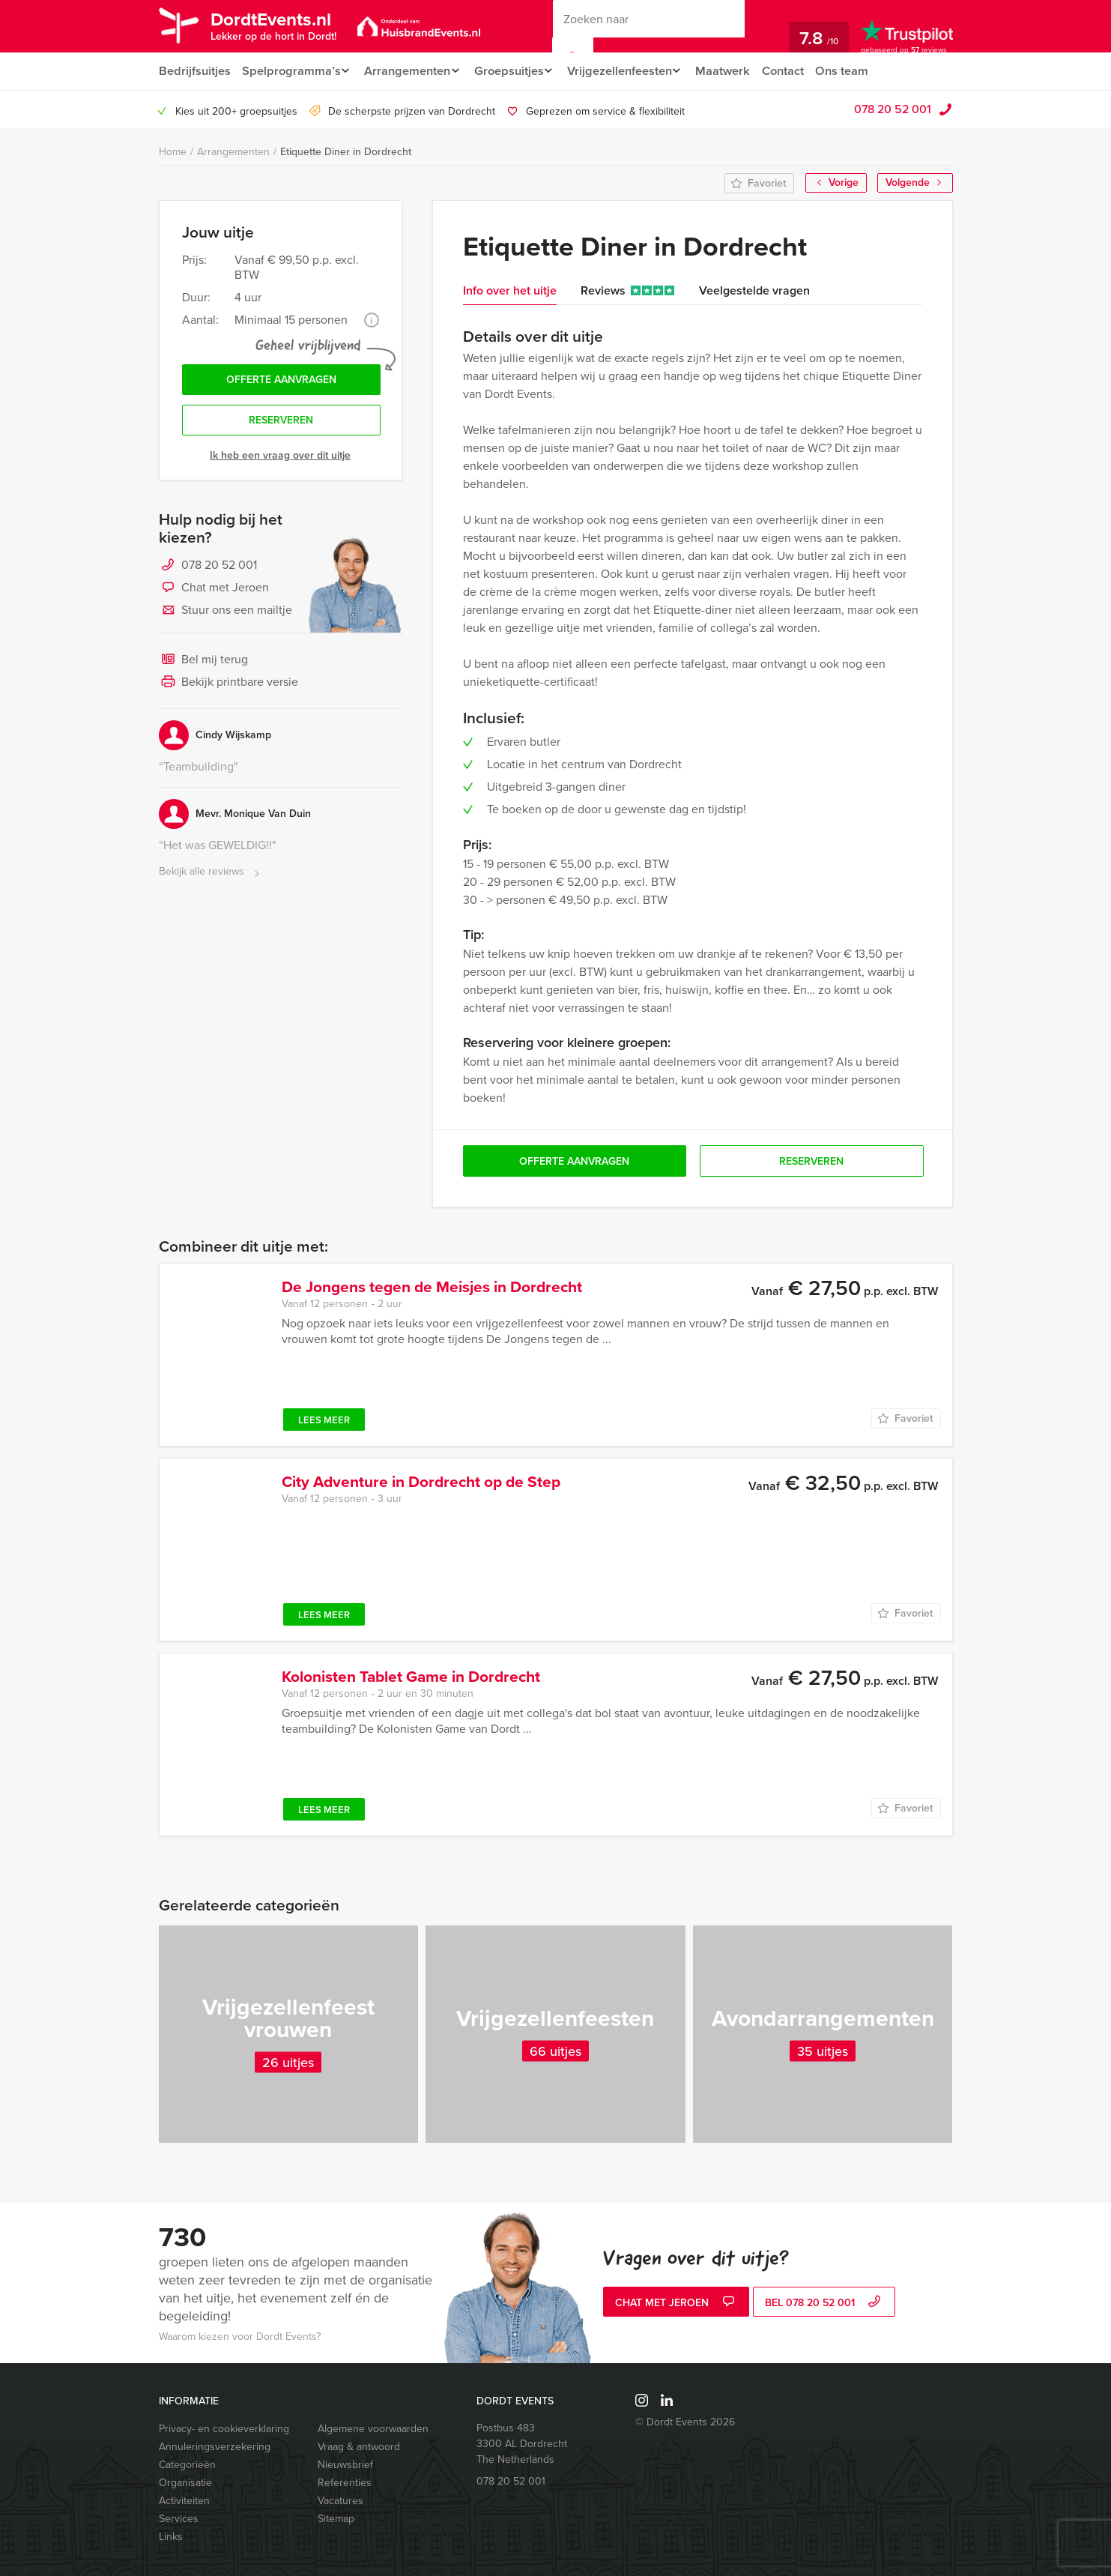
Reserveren (281, 424)
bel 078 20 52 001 (824, 2303)
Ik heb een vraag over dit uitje (280, 459)
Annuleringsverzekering (214, 2447)
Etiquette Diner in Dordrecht (345, 152)
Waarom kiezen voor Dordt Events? (240, 2336)
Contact (801, 70)
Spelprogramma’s (291, 70)
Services (179, 2519)
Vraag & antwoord (359, 2447)
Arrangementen (410, 70)
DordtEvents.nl (279, 24)
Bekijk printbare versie (228, 686)
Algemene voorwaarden (373, 2429)
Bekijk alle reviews (211, 875)
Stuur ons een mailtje (225, 614)
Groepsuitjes (516, 70)
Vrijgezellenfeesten (631, 70)
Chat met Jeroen (214, 592)
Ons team (862, 70)
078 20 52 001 (892, 109)
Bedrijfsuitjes (194, 70)
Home (173, 152)
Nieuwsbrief (345, 2465)
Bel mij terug (203, 664)
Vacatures (340, 2501)
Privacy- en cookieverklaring (224, 2429)
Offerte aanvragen (281, 381)
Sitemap (336, 2519)
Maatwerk (739, 70)
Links (171, 2537)
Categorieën (187, 2465)
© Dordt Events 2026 (685, 2422)
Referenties (345, 2483)
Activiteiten (184, 2501)
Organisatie (185, 2483)
